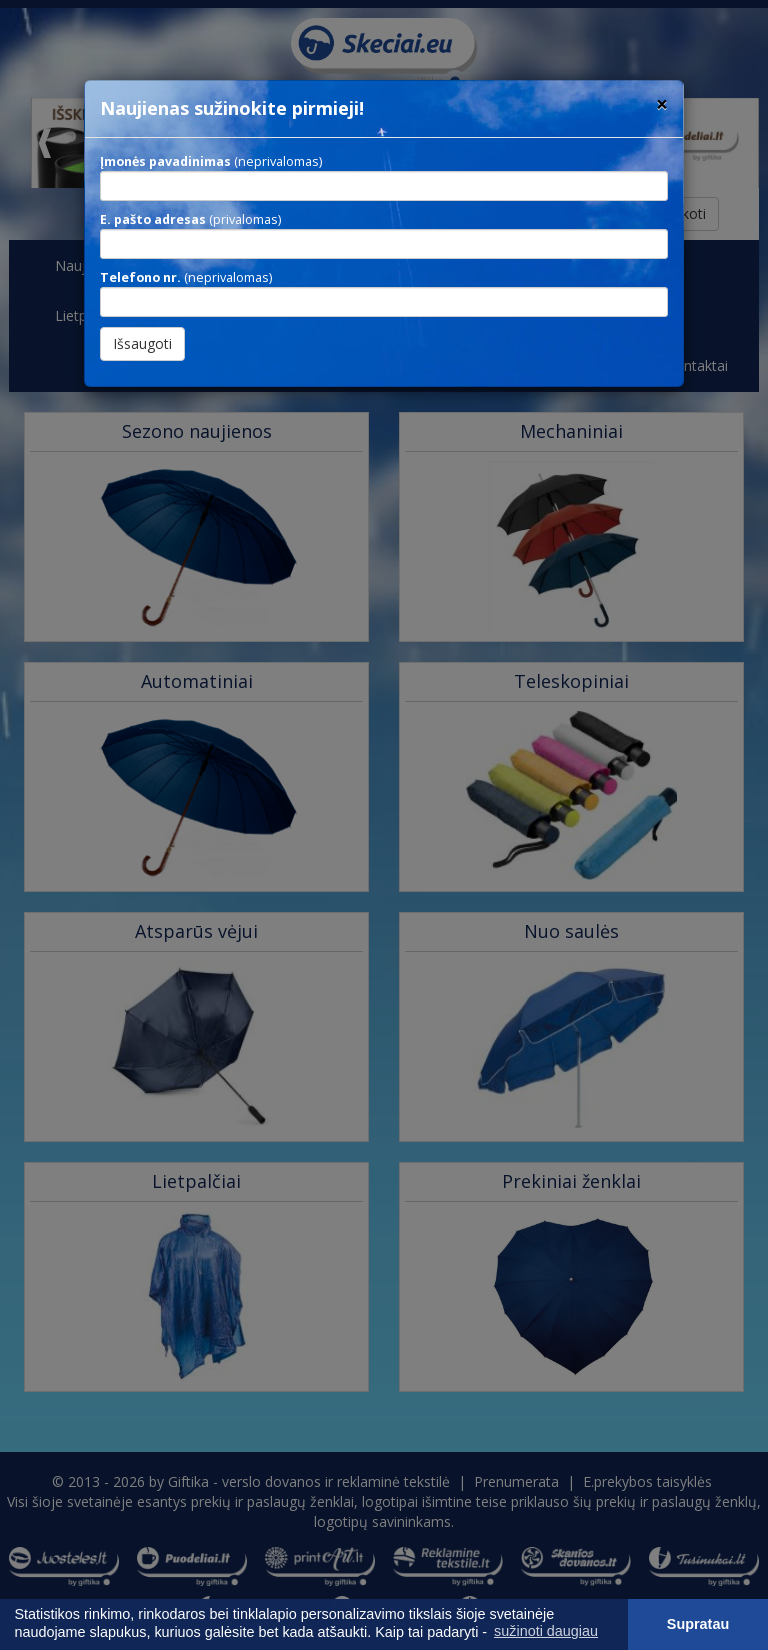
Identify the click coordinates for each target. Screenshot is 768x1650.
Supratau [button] (698, 1624)
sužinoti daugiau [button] (546, 1631)
